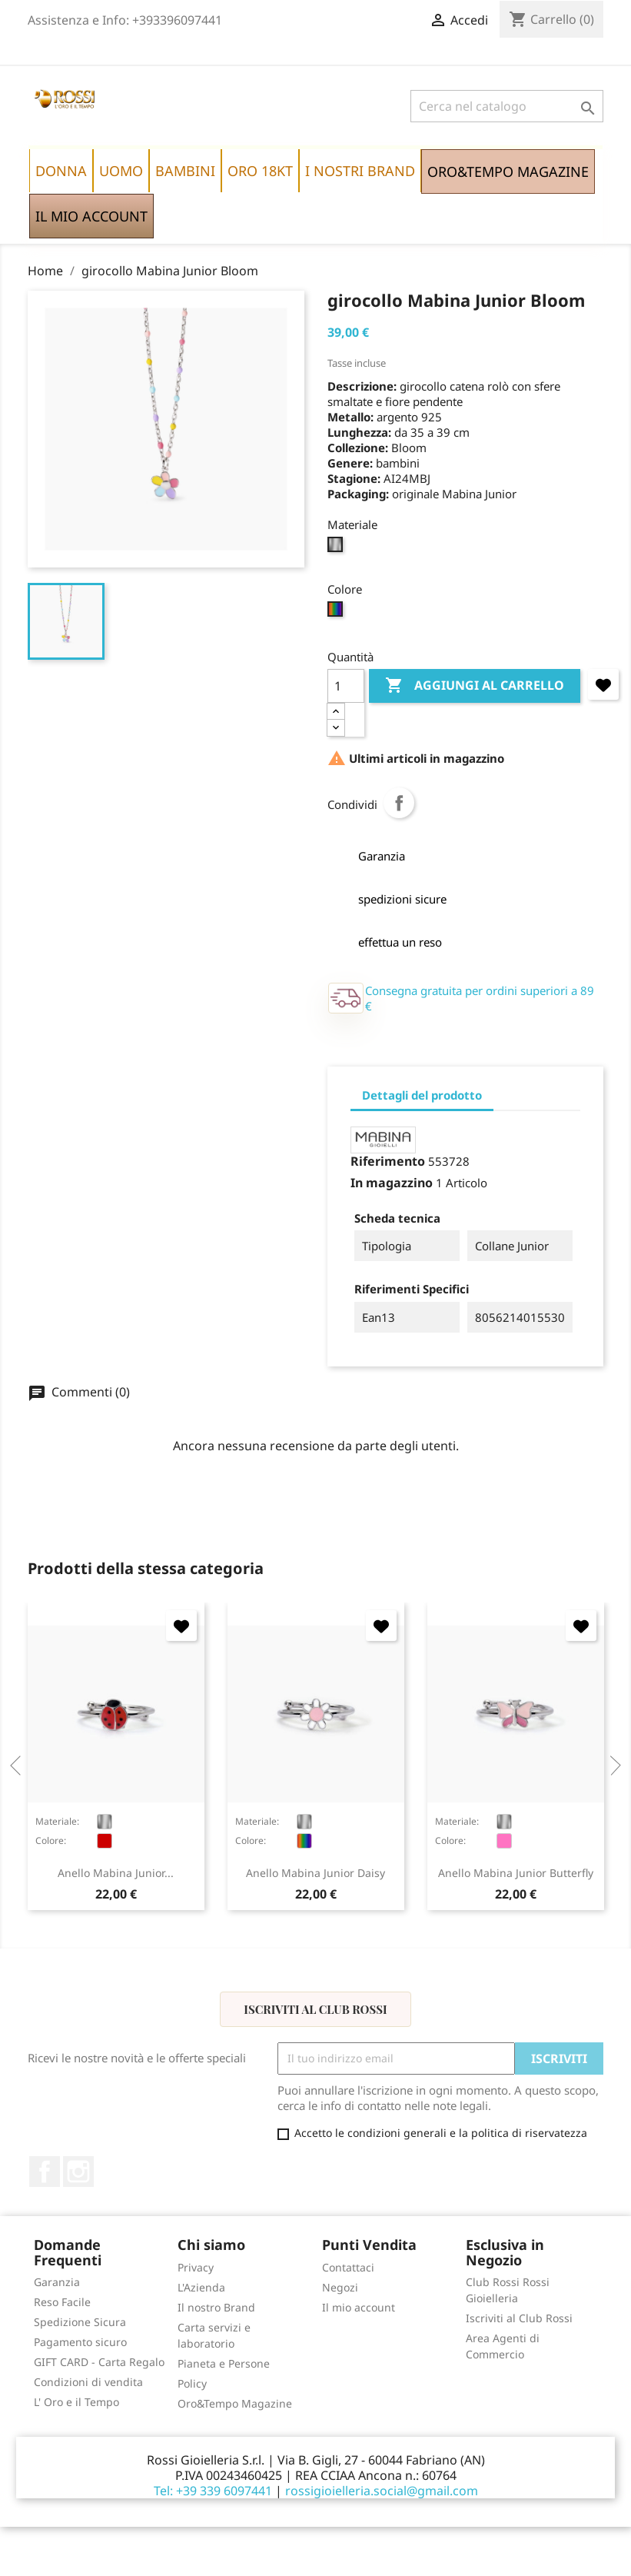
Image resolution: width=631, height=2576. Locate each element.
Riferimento (387, 1161)
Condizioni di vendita (88, 2382)
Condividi (399, 802)
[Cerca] (506, 106)
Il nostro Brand (216, 2307)
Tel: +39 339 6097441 (213, 2490)
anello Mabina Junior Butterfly (515, 1872)
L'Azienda (201, 2287)
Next (611, 1765)
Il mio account (358, 2307)
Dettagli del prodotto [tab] (422, 1095)
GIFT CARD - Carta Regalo (99, 2362)
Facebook (44, 2171)
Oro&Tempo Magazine (235, 2403)
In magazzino (391, 1182)
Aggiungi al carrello (474, 686)
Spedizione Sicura (80, 2322)
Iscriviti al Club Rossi (315, 2009)
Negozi (340, 2287)
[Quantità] (345, 686)
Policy (192, 2383)
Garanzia (57, 2282)
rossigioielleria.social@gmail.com (381, 2490)
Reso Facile (62, 2302)
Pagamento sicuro (80, 2342)
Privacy (196, 2267)
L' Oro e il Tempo (76, 2402)
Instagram (78, 2171)
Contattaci (348, 2267)
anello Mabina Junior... (116, 1872)
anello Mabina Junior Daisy (315, 1872)
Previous (20, 1765)
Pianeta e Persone (224, 2363)
